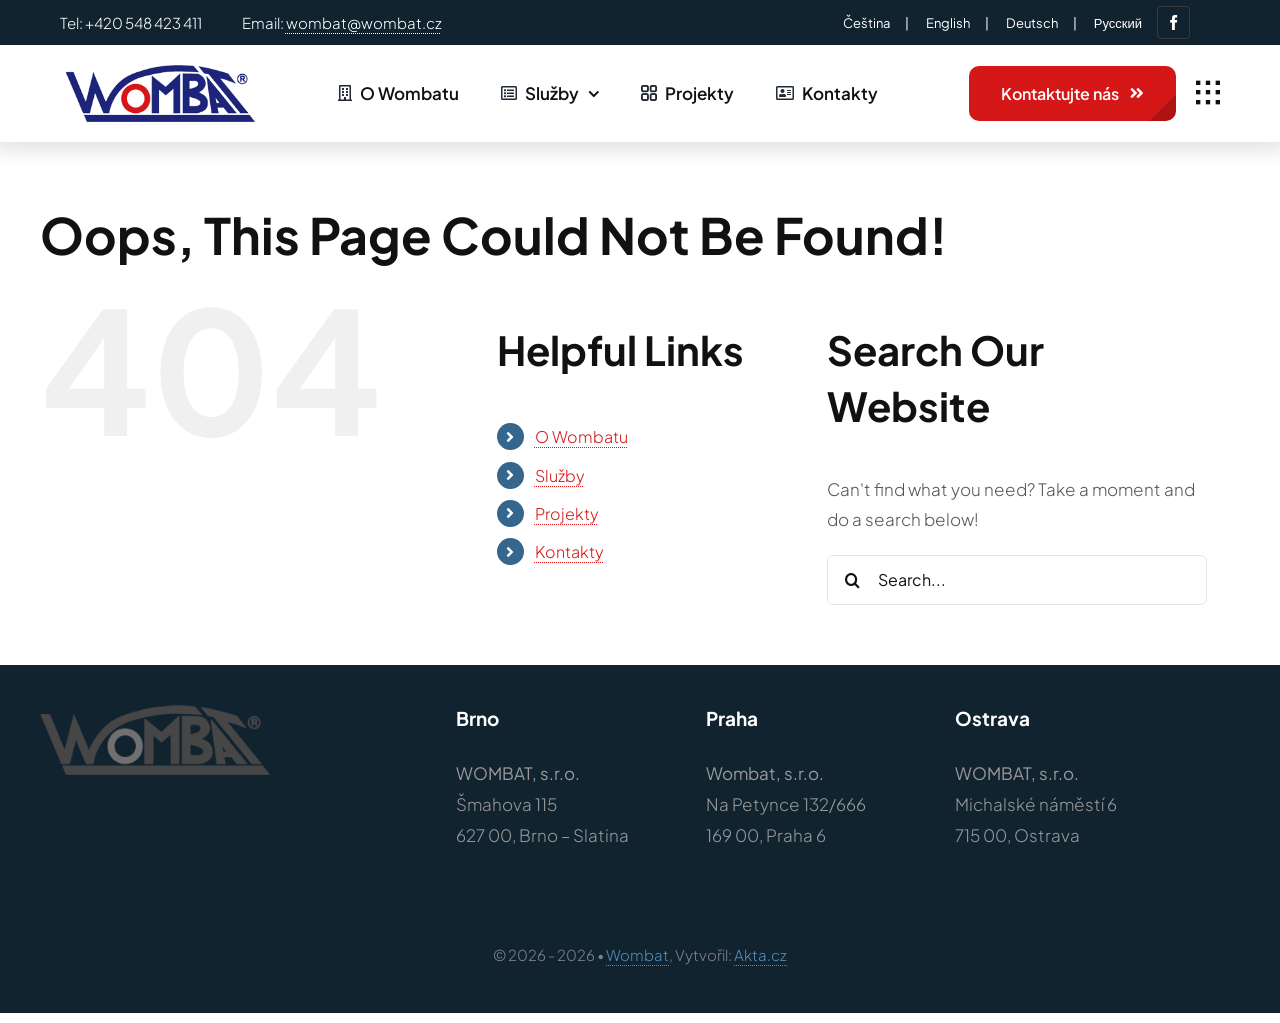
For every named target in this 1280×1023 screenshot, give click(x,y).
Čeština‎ (866, 23)
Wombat (637, 954)
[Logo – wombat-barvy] (157, 73)
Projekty (567, 513)
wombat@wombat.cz (364, 22)
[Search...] (1017, 580)
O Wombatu (581, 436)
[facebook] (1173, 22)
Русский (1118, 23)
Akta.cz (760, 954)
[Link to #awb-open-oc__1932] (1208, 93)
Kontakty (569, 551)
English (948, 23)
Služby (560, 475)
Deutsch (1032, 23)
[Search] (852, 580)
